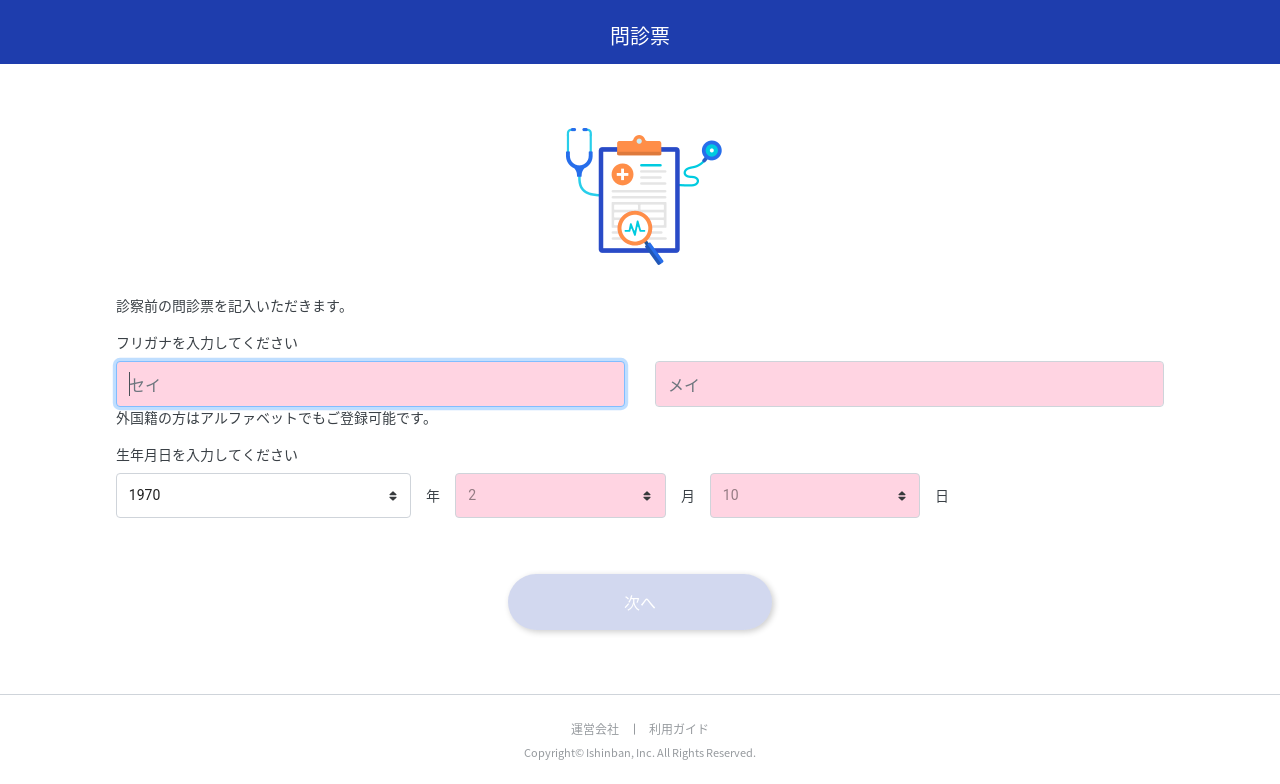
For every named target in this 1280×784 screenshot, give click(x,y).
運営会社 (595, 729)
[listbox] (263, 495)
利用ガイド (679, 729)
